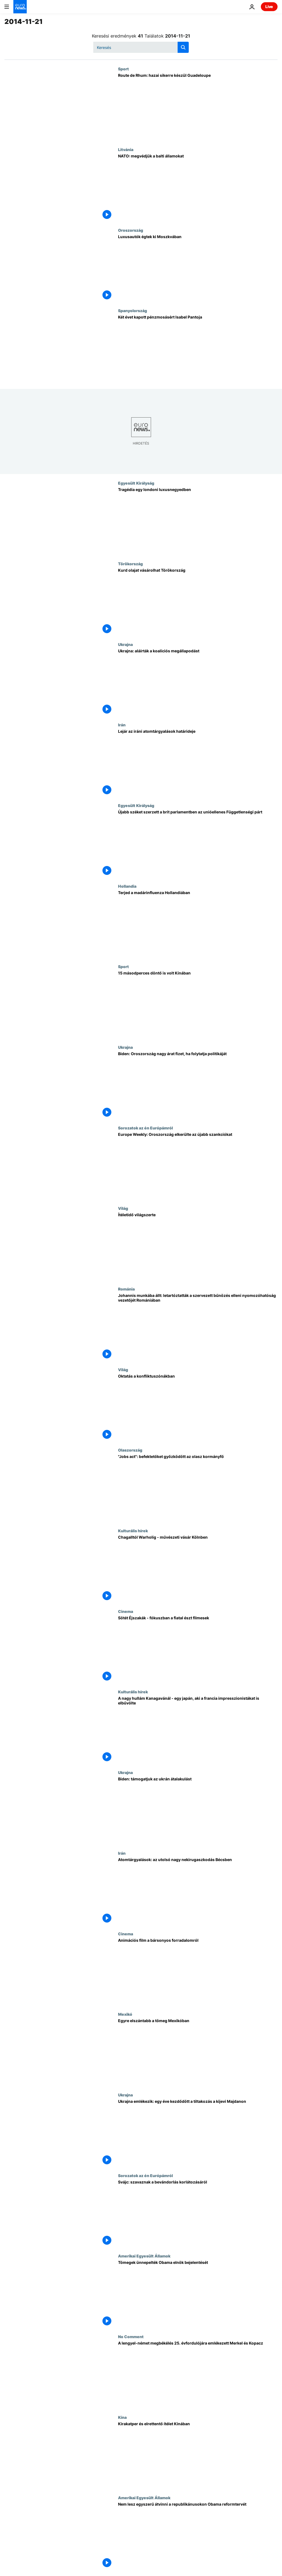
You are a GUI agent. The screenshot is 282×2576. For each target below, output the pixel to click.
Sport (123, 68)
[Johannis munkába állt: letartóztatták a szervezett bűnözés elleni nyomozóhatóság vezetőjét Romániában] (198, 1327)
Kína (122, 2417)
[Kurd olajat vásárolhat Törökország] (198, 601)
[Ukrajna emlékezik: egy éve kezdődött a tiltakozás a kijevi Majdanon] (198, 2133)
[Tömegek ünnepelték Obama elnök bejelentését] (198, 2294)
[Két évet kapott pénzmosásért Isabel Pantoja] (198, 348)
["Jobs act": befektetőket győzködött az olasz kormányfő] (198, 1488)
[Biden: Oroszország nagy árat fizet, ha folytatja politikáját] (198, 1085)
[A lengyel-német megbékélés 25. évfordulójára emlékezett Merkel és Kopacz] (198, 2374)
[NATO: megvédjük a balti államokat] (198, 187)
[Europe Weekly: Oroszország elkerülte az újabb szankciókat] (198, 1166)
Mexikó (125, 2014)
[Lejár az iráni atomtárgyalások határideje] (198, 762)
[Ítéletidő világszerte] (198, 1246)
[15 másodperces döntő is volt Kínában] (198, 1004)
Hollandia (127, 886)
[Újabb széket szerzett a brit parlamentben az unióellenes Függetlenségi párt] (198, 843)
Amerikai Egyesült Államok (144, 2256)
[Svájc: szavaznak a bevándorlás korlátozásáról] (198, 2213)
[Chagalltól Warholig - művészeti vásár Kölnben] (198, 1568)
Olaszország (130, 1450)
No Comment (131, 2336)
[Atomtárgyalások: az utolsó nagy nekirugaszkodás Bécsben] (198, 1891)
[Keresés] (141, 47)
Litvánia (125, 149)
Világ (123, 1208)
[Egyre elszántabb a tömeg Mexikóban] (198, 2052)
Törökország (130, 563)
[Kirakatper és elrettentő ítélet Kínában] (198, 2455)
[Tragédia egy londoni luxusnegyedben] (198, 521)
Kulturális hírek (133, 1530)
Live (269, 6)
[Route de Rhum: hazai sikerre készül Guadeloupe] (198, 106)
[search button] (183, 47)
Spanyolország (132, 310)
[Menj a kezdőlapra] (20, 6)
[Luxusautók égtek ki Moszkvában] (198, 268)
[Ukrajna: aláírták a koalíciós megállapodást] (198, 682)
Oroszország (130, 230)
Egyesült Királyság (136, 483)
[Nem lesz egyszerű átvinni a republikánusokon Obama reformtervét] (198, 2535)
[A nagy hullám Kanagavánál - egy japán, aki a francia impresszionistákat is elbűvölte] (198, 1729)
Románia (126, 1289)
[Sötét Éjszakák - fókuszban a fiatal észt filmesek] (198, 1649)
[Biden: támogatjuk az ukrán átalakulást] (198, 1810)
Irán (122, 724)
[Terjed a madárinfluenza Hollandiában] (198, 924)
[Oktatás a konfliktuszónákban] (198, 1407)
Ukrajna (125, 644)
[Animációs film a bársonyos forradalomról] (198, 1971)
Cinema (125, 1611)
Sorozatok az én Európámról (145, 1128)
